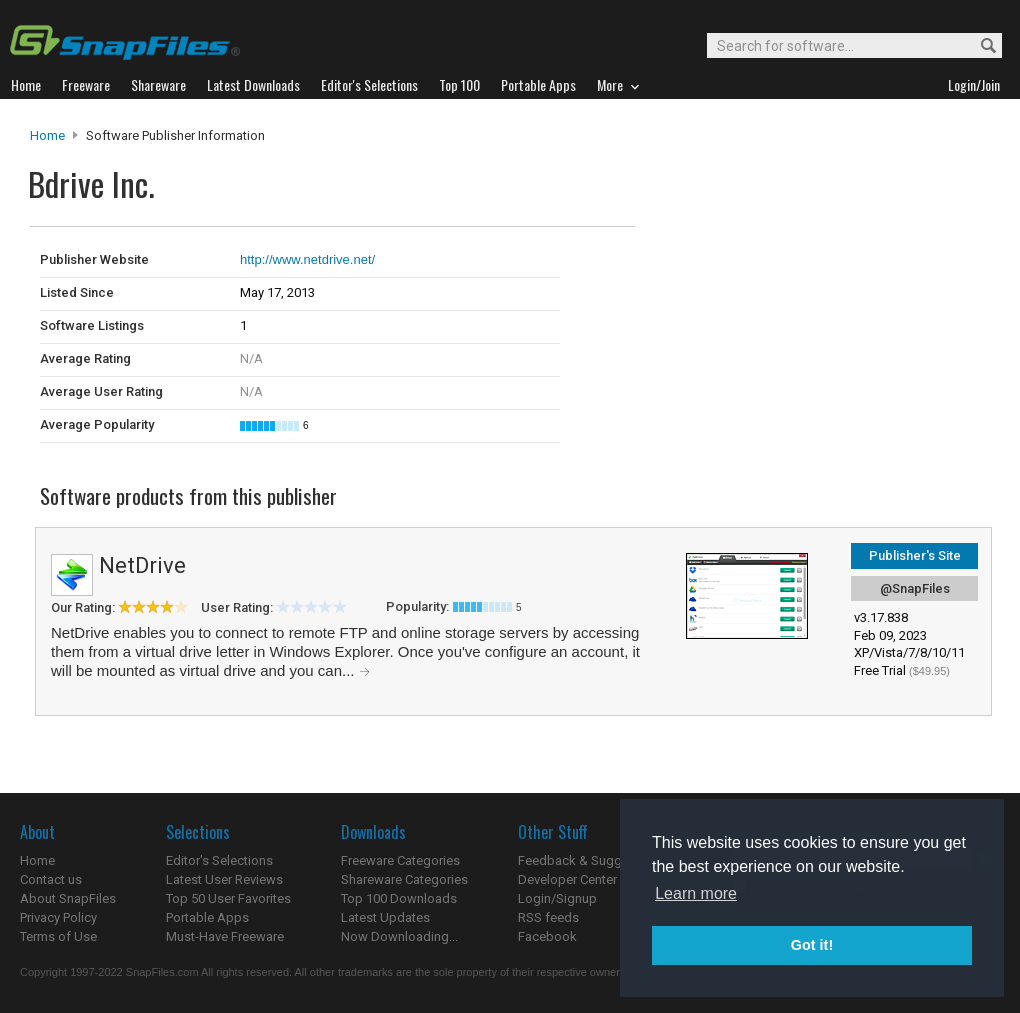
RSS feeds (548, 917)
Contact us (51, 879)
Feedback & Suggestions (591, 860)
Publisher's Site (915, 555)
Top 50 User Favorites (228, 898)
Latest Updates (385, 917)
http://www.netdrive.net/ (307, 259)
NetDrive (142, 565)
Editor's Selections (219, 860)
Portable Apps (207, 917)
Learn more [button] (696, 893)
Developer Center (567, 879)
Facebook (547, 936)
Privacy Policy (58, 917)
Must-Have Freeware (225, 936)
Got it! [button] (812, 945)
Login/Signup (557, 898)
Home (47, 135)
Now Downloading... (399, 936)
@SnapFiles (915, 588)
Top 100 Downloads (399, 898)
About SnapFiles (68, 898)
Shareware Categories (404, 879)
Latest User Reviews (224, 879)
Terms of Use (58, 936)
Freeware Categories (400, 860)
